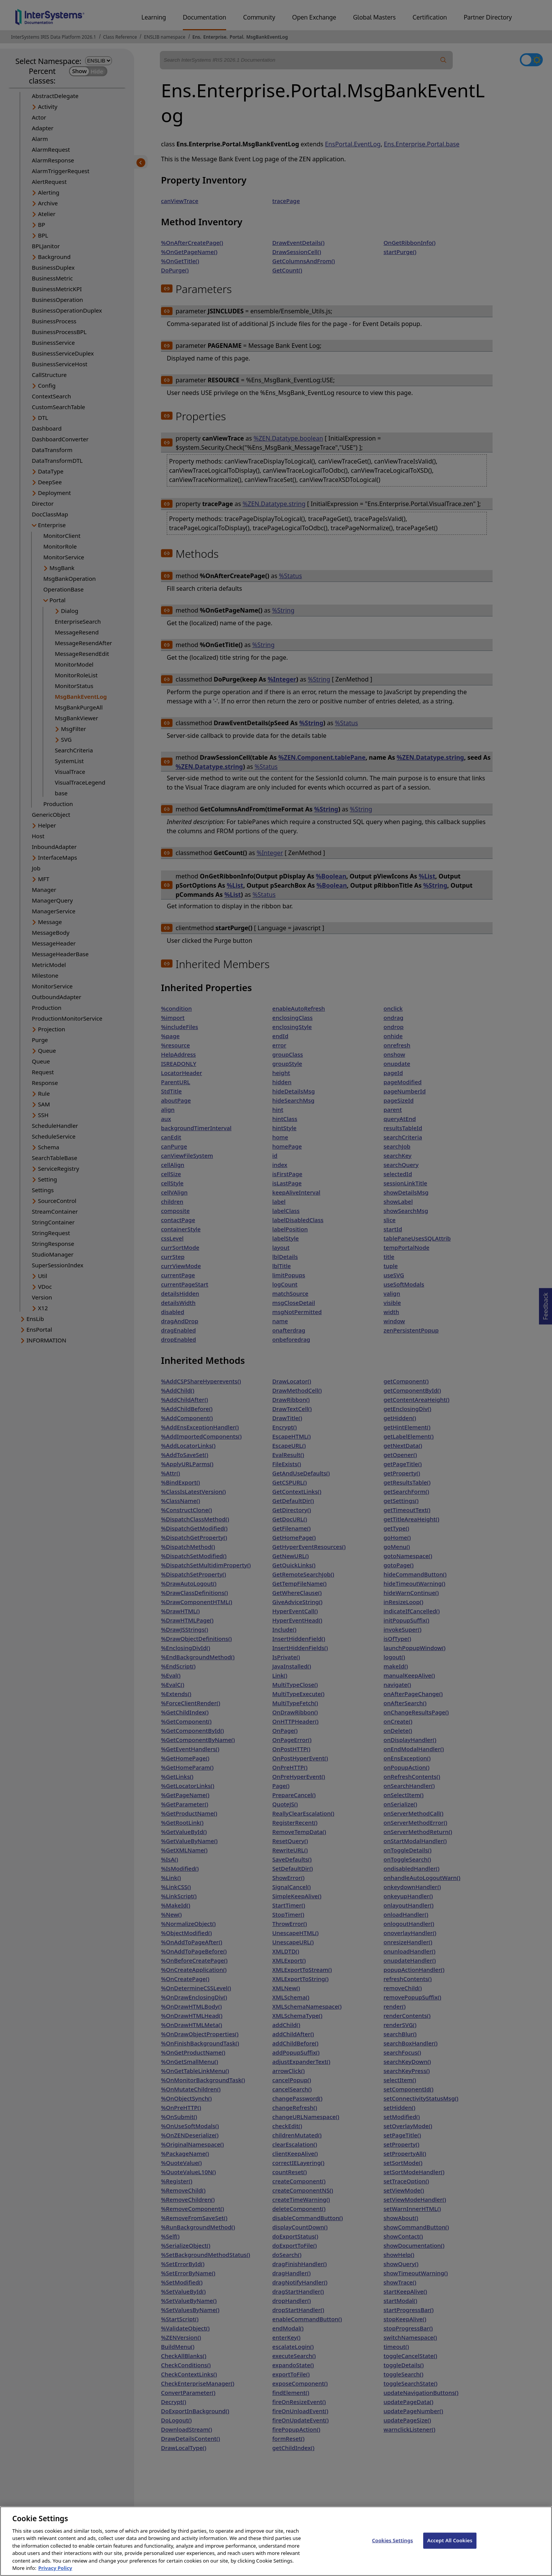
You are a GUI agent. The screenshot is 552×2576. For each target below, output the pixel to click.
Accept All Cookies (450, 2549)
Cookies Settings (392, 2549)
